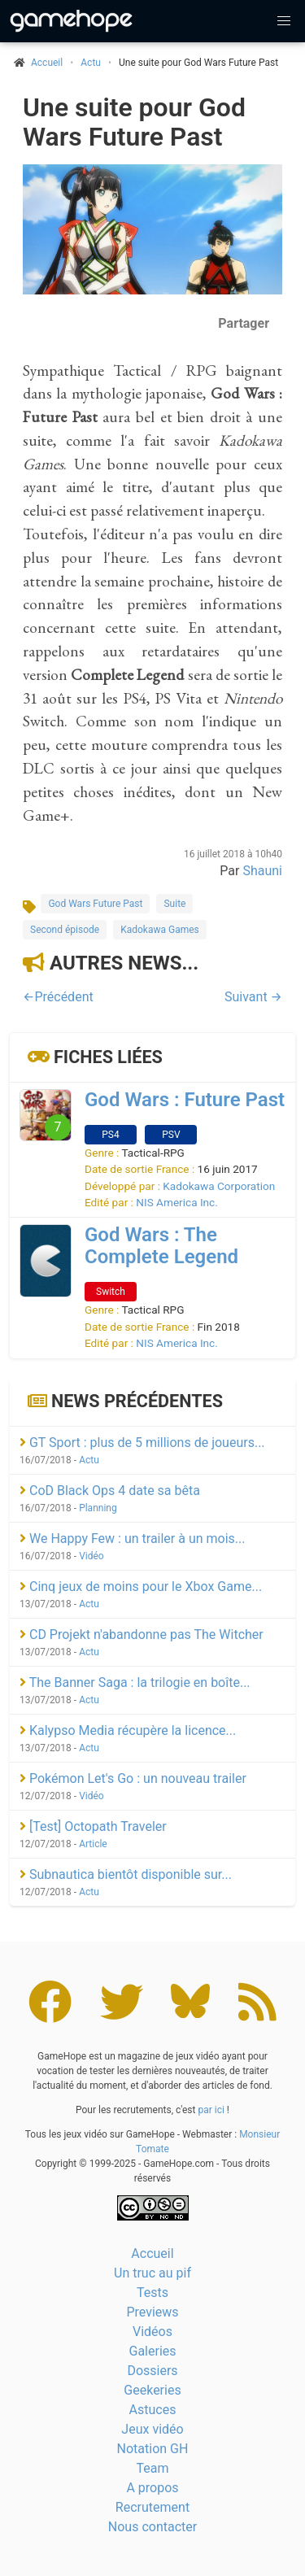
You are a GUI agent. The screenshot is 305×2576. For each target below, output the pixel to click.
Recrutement (152, 2507)
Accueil (152, 2253)
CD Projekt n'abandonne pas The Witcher (142, 1634)
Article (93, 1844)
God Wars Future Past (95, 903)
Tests (152, 2292)
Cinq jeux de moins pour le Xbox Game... (141, 1586)
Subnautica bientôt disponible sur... (126, 1874)
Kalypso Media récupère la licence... (128, 1730)
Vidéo (91, 1556)
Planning (98, 1508)
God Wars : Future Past (185, 1099)
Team (153, 2468)
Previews (152, 2312)
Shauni (262, 870)
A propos (152, 2487)
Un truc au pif (152, 2273)
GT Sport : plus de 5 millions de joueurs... (142, 1442)
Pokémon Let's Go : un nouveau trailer (133, 1778)
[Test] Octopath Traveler (93, 1826)
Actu (91, 62)
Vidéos (152, 2331)
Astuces (152, 2409)
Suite (174, 903)
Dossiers (152, 2370)
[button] (284, 21)
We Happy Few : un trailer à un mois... (133, 1538)
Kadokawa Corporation (219, 1185)
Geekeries (152, 2390)
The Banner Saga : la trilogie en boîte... (135, 1682)
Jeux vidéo (152, 2429)
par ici (211, 2110)
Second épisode (64, 929)
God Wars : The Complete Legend (161, 1245)
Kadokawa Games (159, 929)
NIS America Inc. (177, 1202)
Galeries (152, 2351)
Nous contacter (152, 2527)
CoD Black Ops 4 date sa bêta (110, 1490)
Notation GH (153, 2448)
